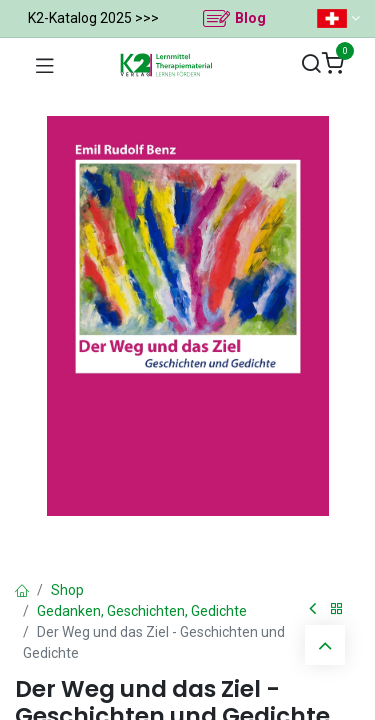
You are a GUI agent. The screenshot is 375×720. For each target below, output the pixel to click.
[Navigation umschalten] (45, 65)
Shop (67, 590)
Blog (250, 18)
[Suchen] (311, 64)
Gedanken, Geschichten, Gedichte (142, 611)
